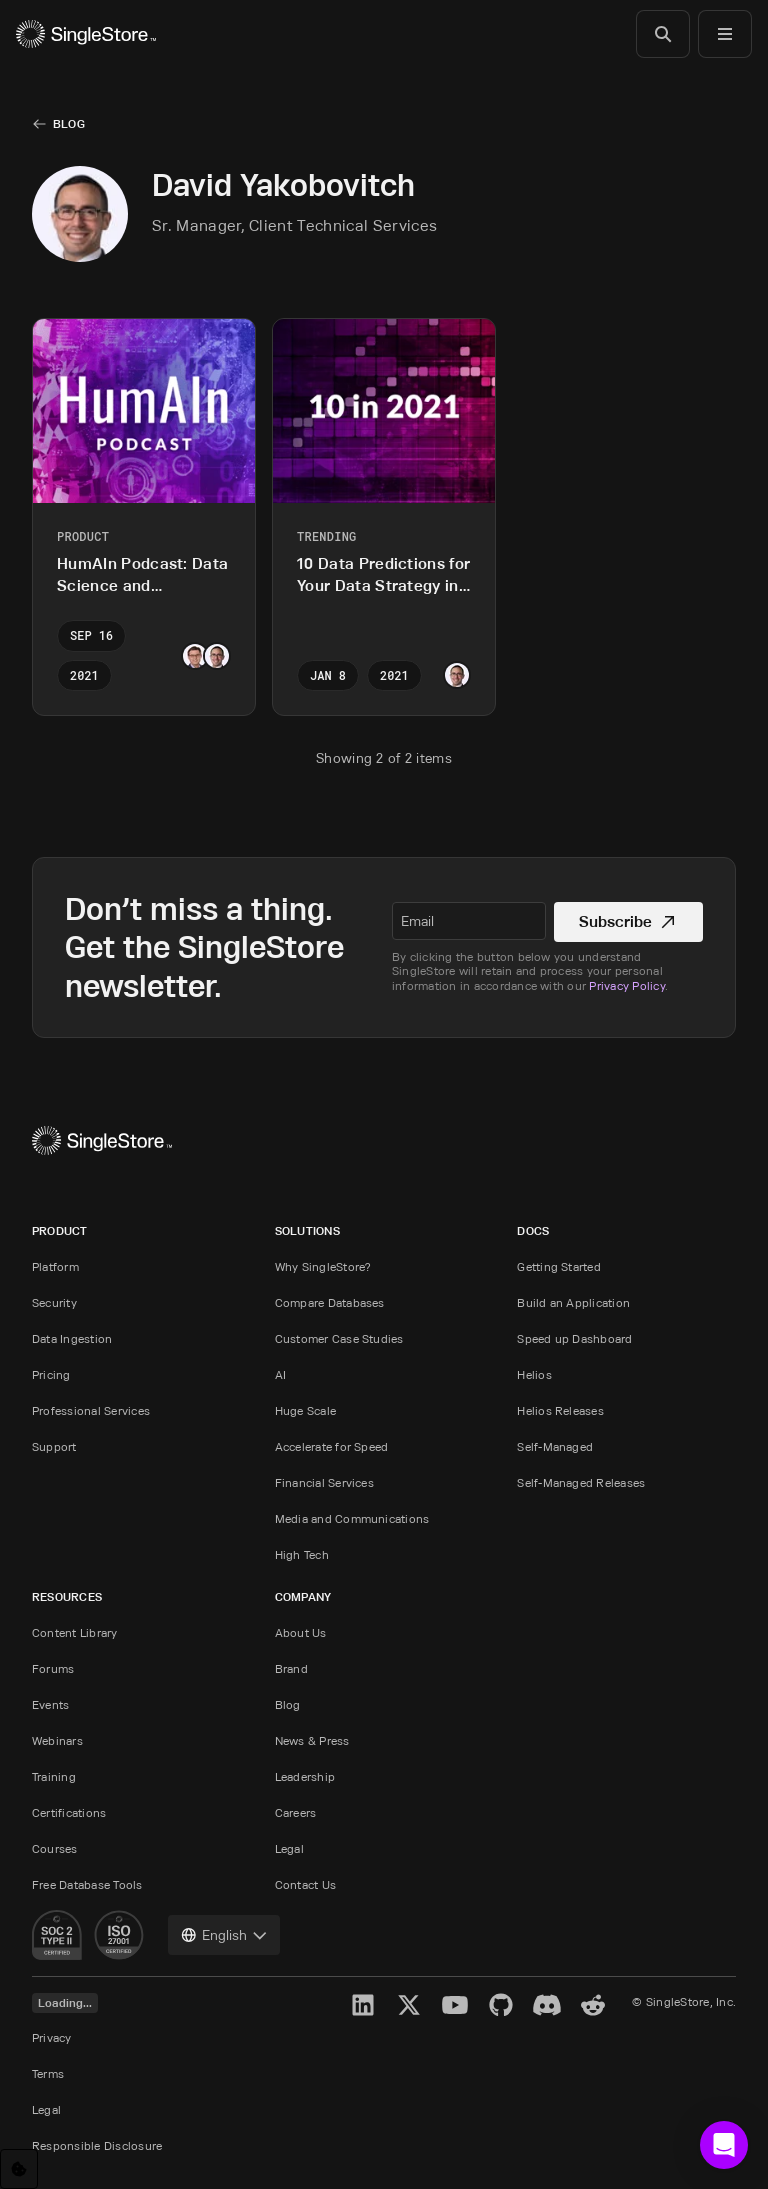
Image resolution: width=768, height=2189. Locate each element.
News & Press (312, 1740)
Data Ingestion (72, 1338)
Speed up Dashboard (574, 1338)
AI (280, 1374)
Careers (296, 1812)
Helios (534, 1374)
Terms (48, 2073)
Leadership (305, 1776)
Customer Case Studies (339, 1338)
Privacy (52, 2037)
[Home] (86, 34)
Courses (55, 1848)
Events (50, 1704)
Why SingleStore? (323, 1266)
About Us (301, 1632)
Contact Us (305, 1884)
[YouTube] (455, 2005)
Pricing (51, 1374)
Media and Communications (352, 1518)
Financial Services (324, 1482)
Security (54, 1302)
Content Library (75, 1632)
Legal (289, 1848)
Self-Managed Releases (581, 1482)
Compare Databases (330, 1302)
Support (54, 1446)
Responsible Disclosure (97, 2145)
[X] (409, 2005)
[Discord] (547, 2005)
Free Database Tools (87, 1884)
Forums (53, 1668)
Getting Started (559, 1266)
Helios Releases (560, 1410)
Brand (291, 1668)
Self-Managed (555, 1446)
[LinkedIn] (363, 2005)
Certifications (69, 1812)
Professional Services (91, 1410)
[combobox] (224, 1935)
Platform (55, 1266)
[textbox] (469, 921)
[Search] (663, 34)
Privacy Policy (626, 985)
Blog (69, 123)
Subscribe (628, 921)
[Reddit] (593, 2005)
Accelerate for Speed (332, 1446)
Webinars (57, 1740)
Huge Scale (305, 1410)
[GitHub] (501, 2005)
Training (54, 1776)
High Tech (302, 1554)
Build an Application (573, 1302)
